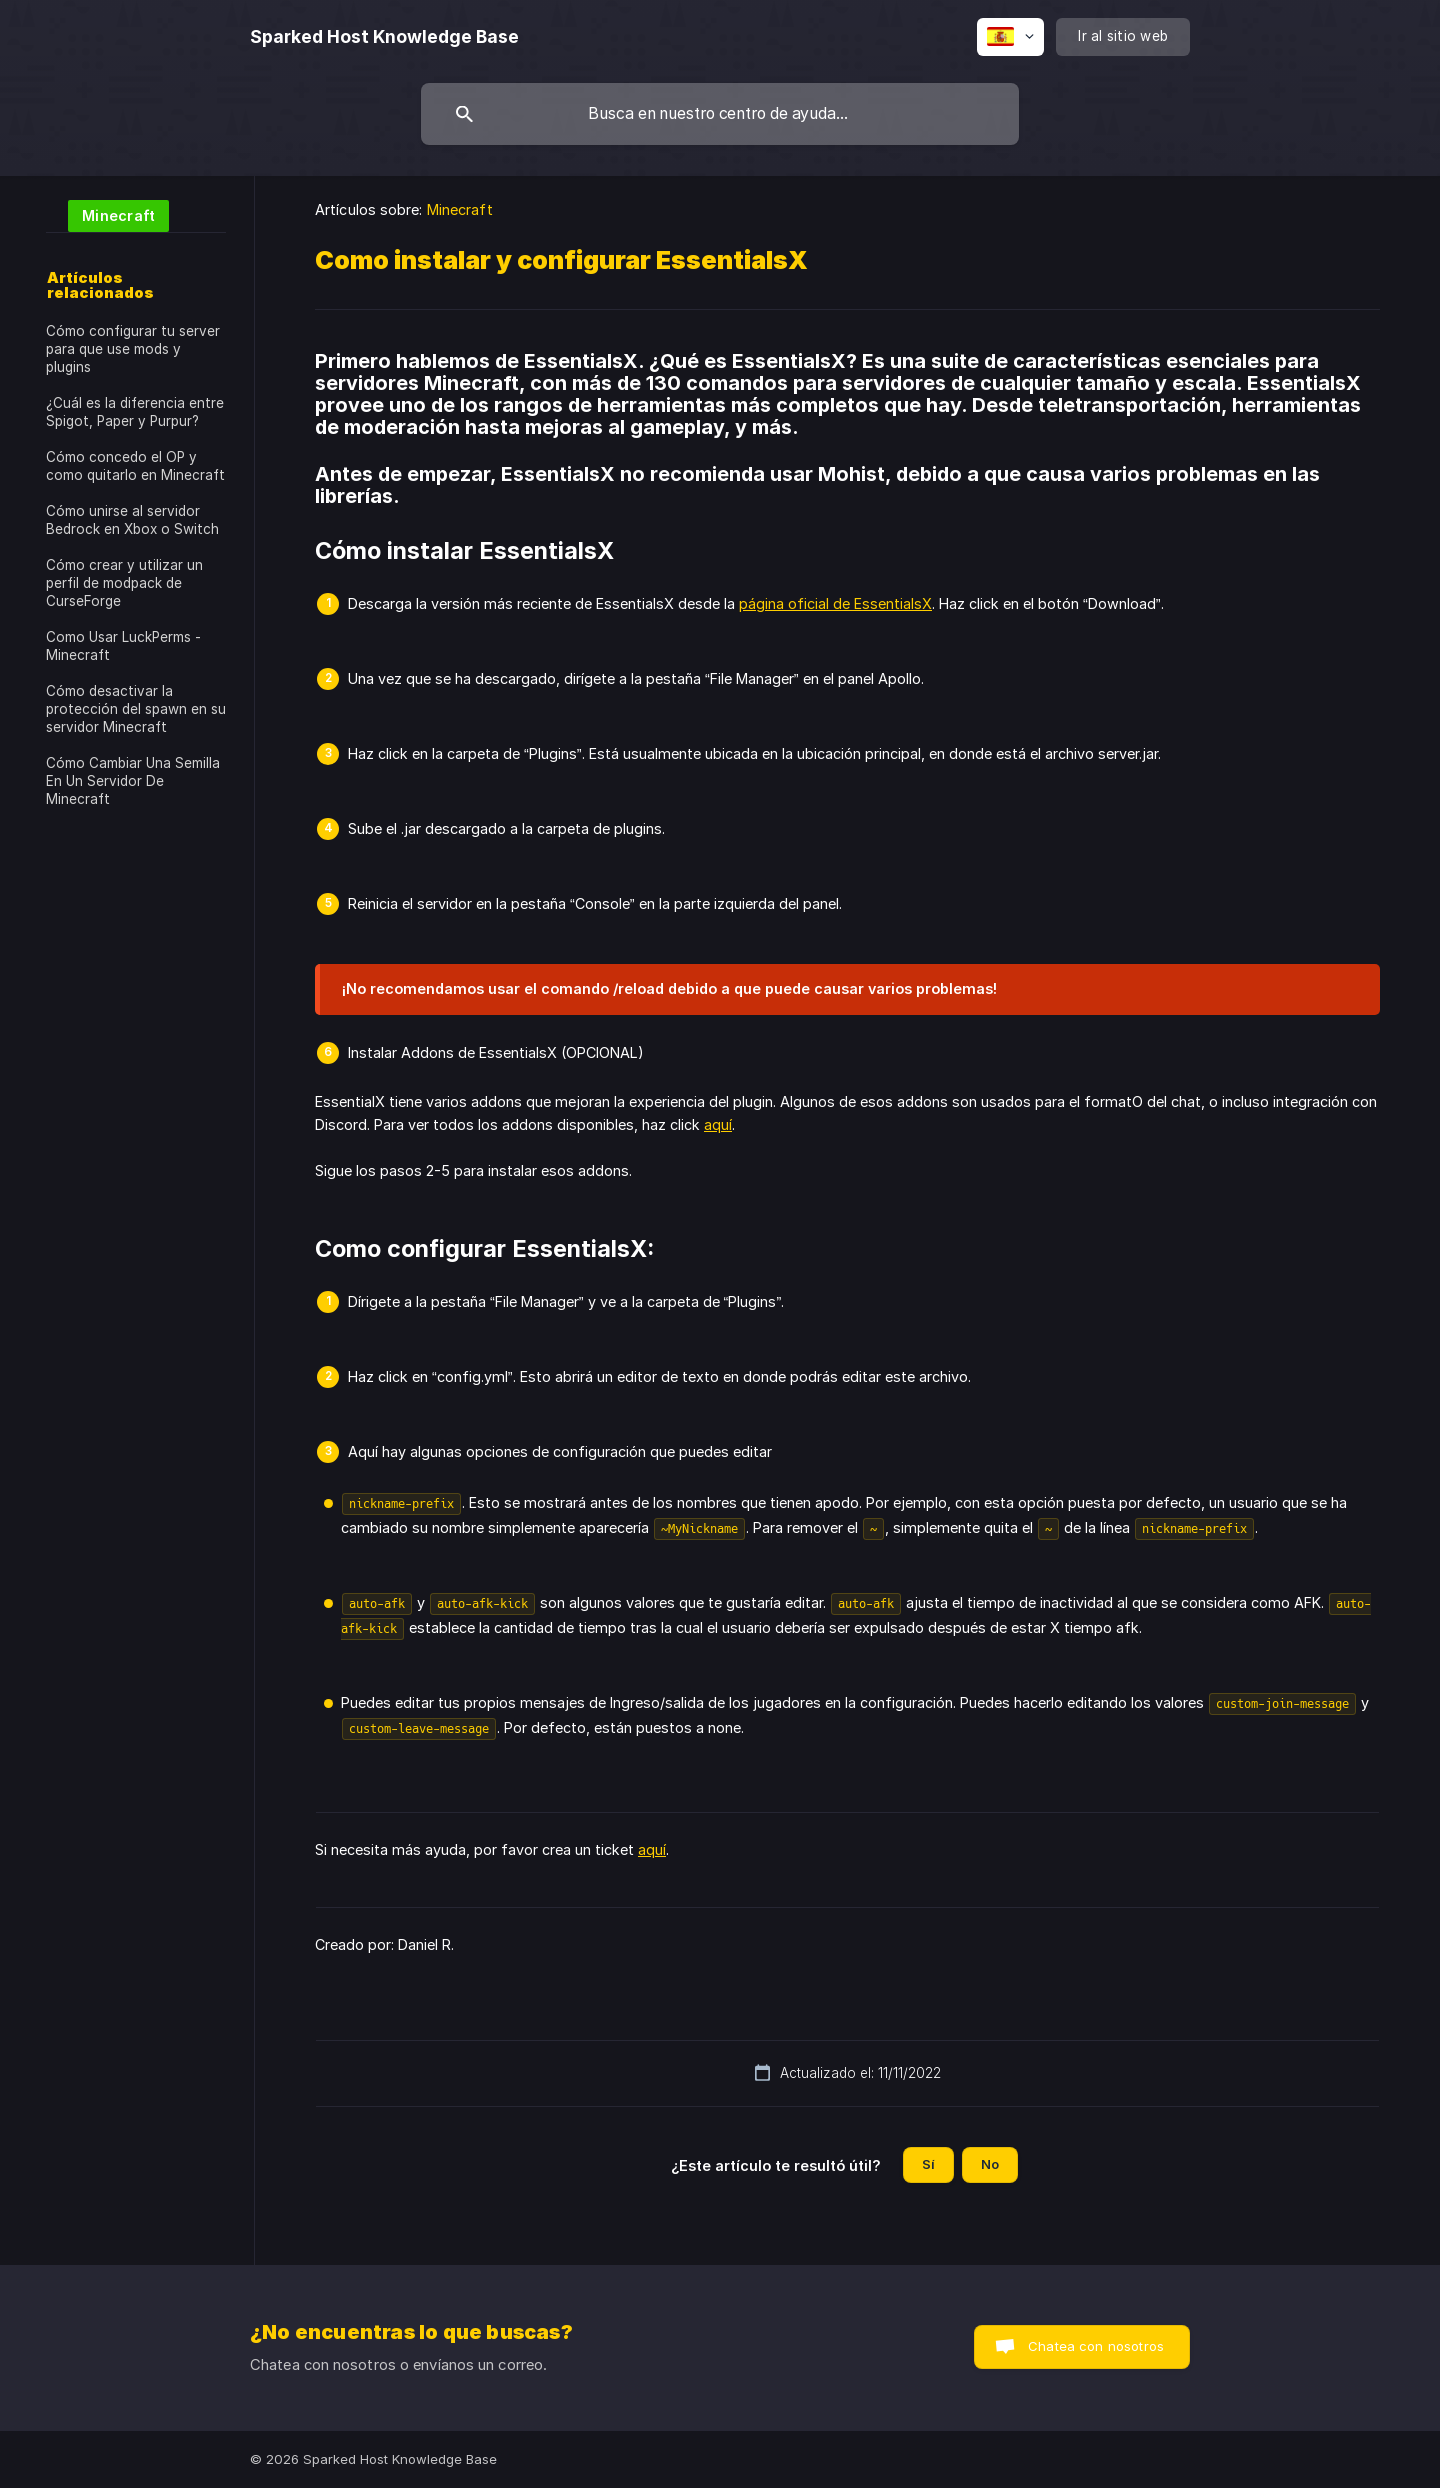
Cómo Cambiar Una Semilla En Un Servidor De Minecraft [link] (133, 781)
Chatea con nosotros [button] (1096, 2346)
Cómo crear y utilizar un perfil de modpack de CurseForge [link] (124, 583)
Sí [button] (928, 2164)
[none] (384, 37)
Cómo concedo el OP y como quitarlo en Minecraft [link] (135, 466)
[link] (107, 214)
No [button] (990, 2164)
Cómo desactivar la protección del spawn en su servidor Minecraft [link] (136, 709)
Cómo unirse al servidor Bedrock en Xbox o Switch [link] (132, 520)
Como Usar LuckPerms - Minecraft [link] (123, 646)
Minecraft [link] (460, 209)
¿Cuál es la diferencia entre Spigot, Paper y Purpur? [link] (135, 412)
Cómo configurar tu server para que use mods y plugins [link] (133, 349)
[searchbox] (720, 114)
